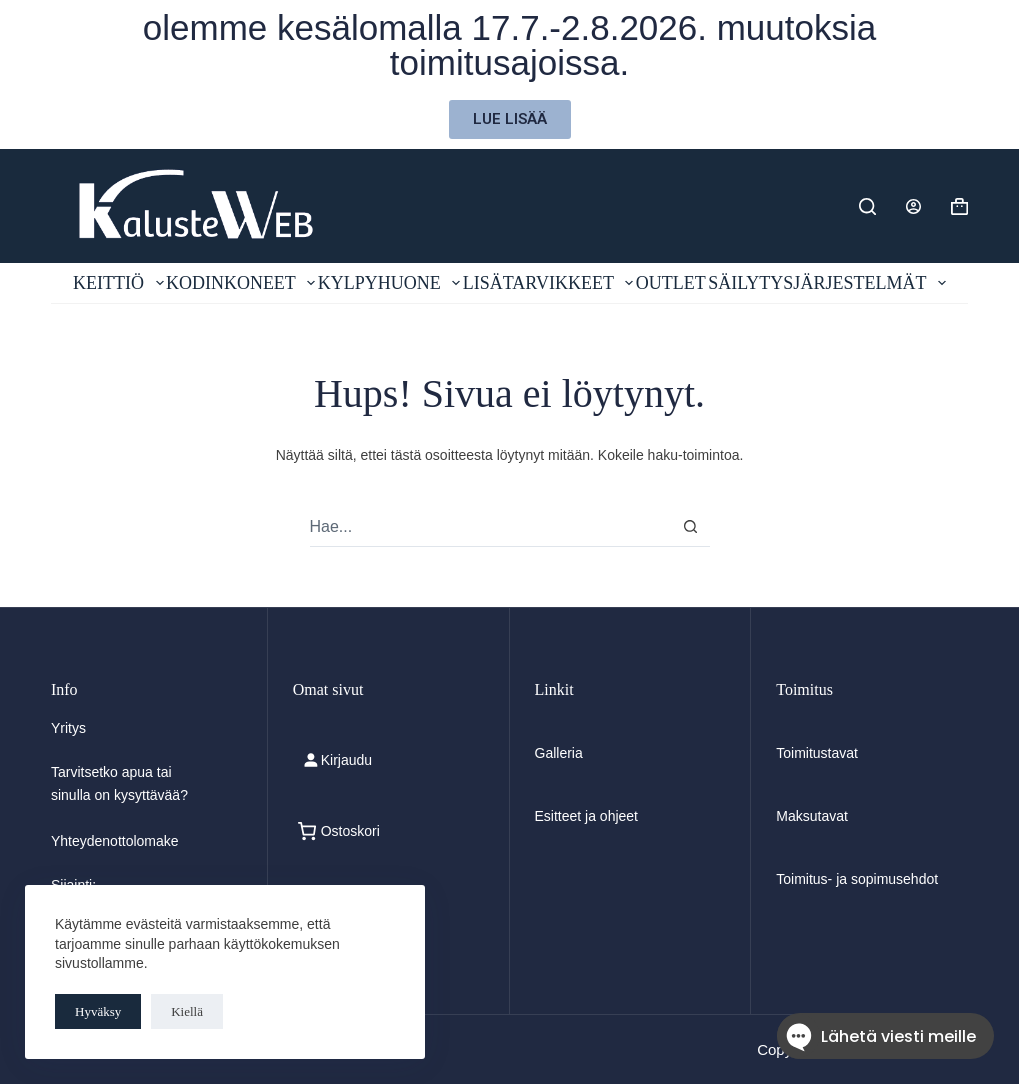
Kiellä (187, 1011)
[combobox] (490, 527)
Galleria (559, 753)
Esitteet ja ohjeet (587, 816)
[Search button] (690, 526)
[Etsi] (867, 206)
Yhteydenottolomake (115, 841)
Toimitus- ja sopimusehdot (857, 879)
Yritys (68, 728)
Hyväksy (98, 1011)
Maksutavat (812, 816)
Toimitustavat (817, 753)
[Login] (913, 206)
